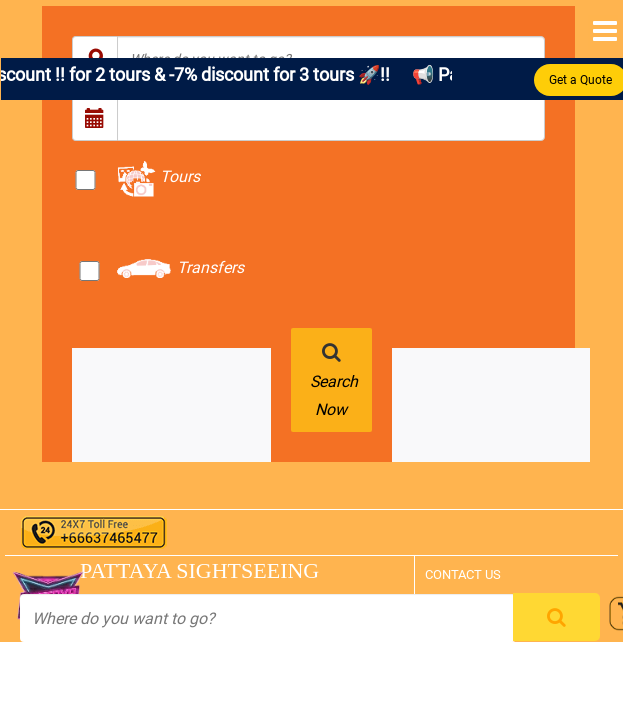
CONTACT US (463, 574)
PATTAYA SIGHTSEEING (172, 570)
